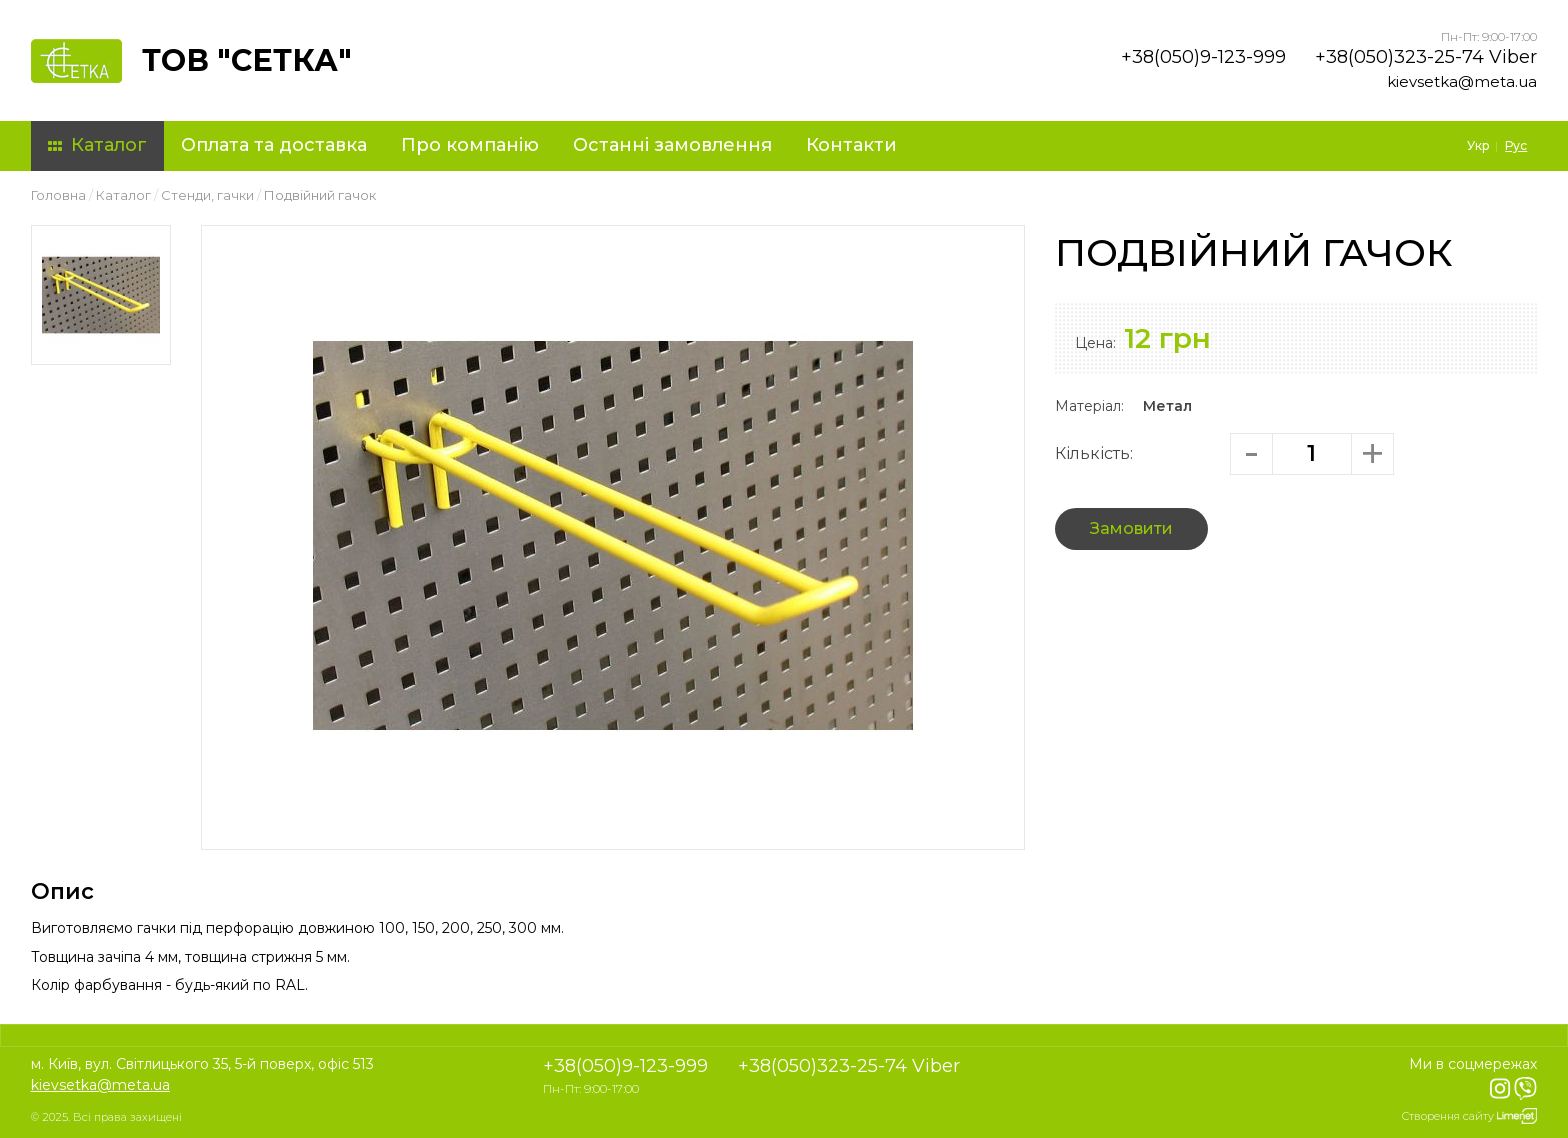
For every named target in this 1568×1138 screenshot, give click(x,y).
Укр (1478, 145)
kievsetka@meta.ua (1462, 81)
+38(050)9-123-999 (1203, 57)
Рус (1516, 145)
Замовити (1131, 528)
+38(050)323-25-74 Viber (1426, 57)
